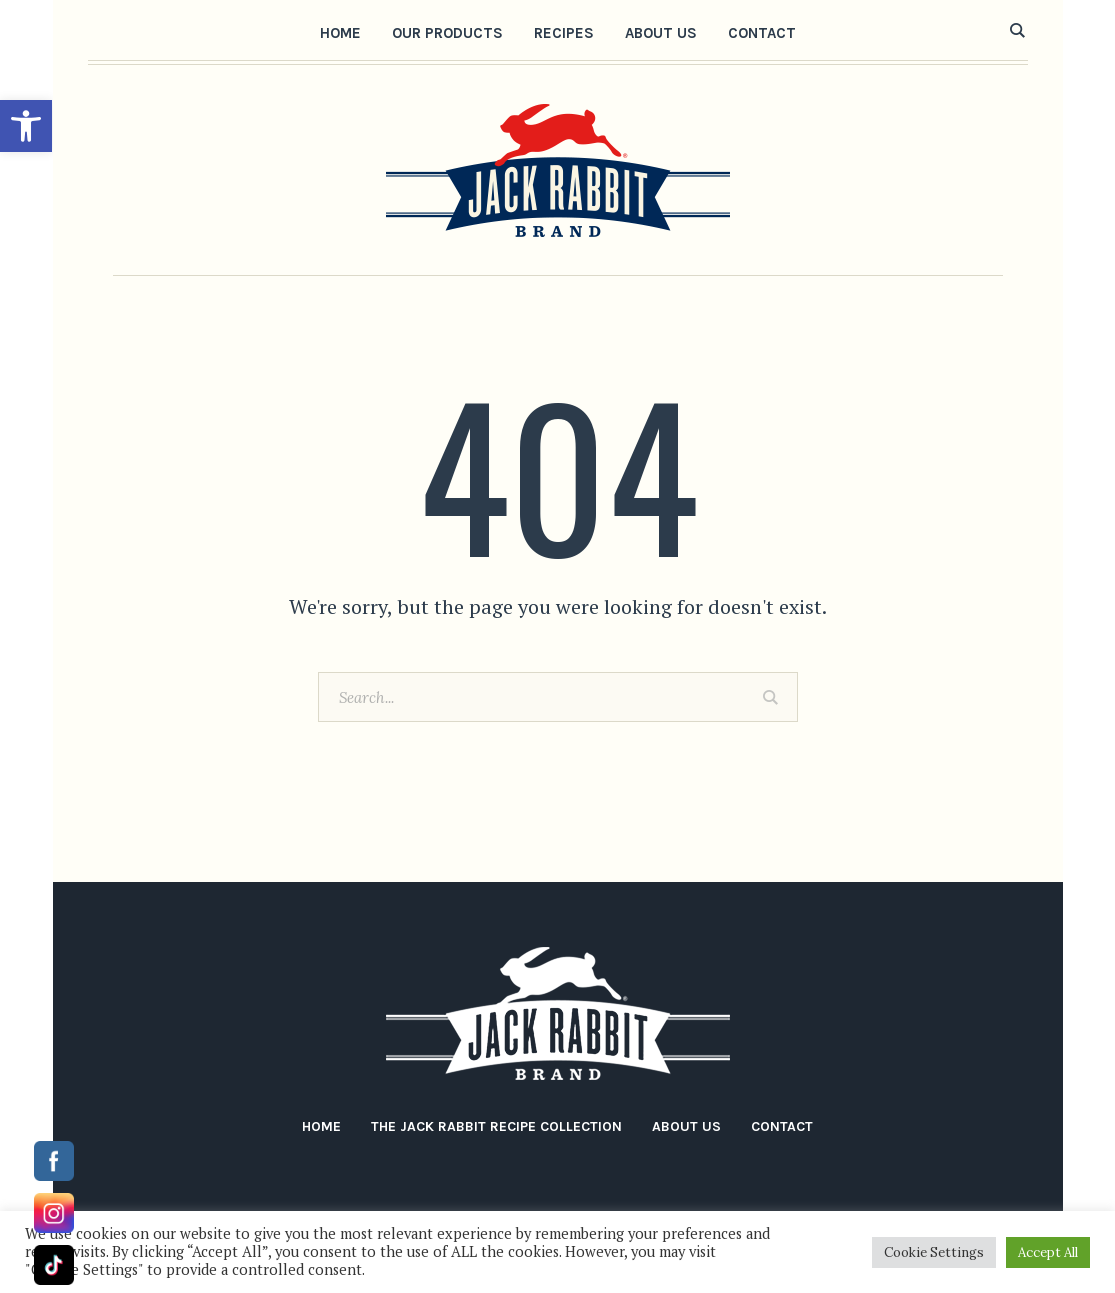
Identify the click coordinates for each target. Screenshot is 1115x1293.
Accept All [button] (1048, 1252)
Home (321, 1126)
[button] (26, 126)
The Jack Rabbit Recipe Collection (496, 1126)
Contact (782, 1126)
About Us (686, 1126)
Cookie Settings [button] (934, 1252)
